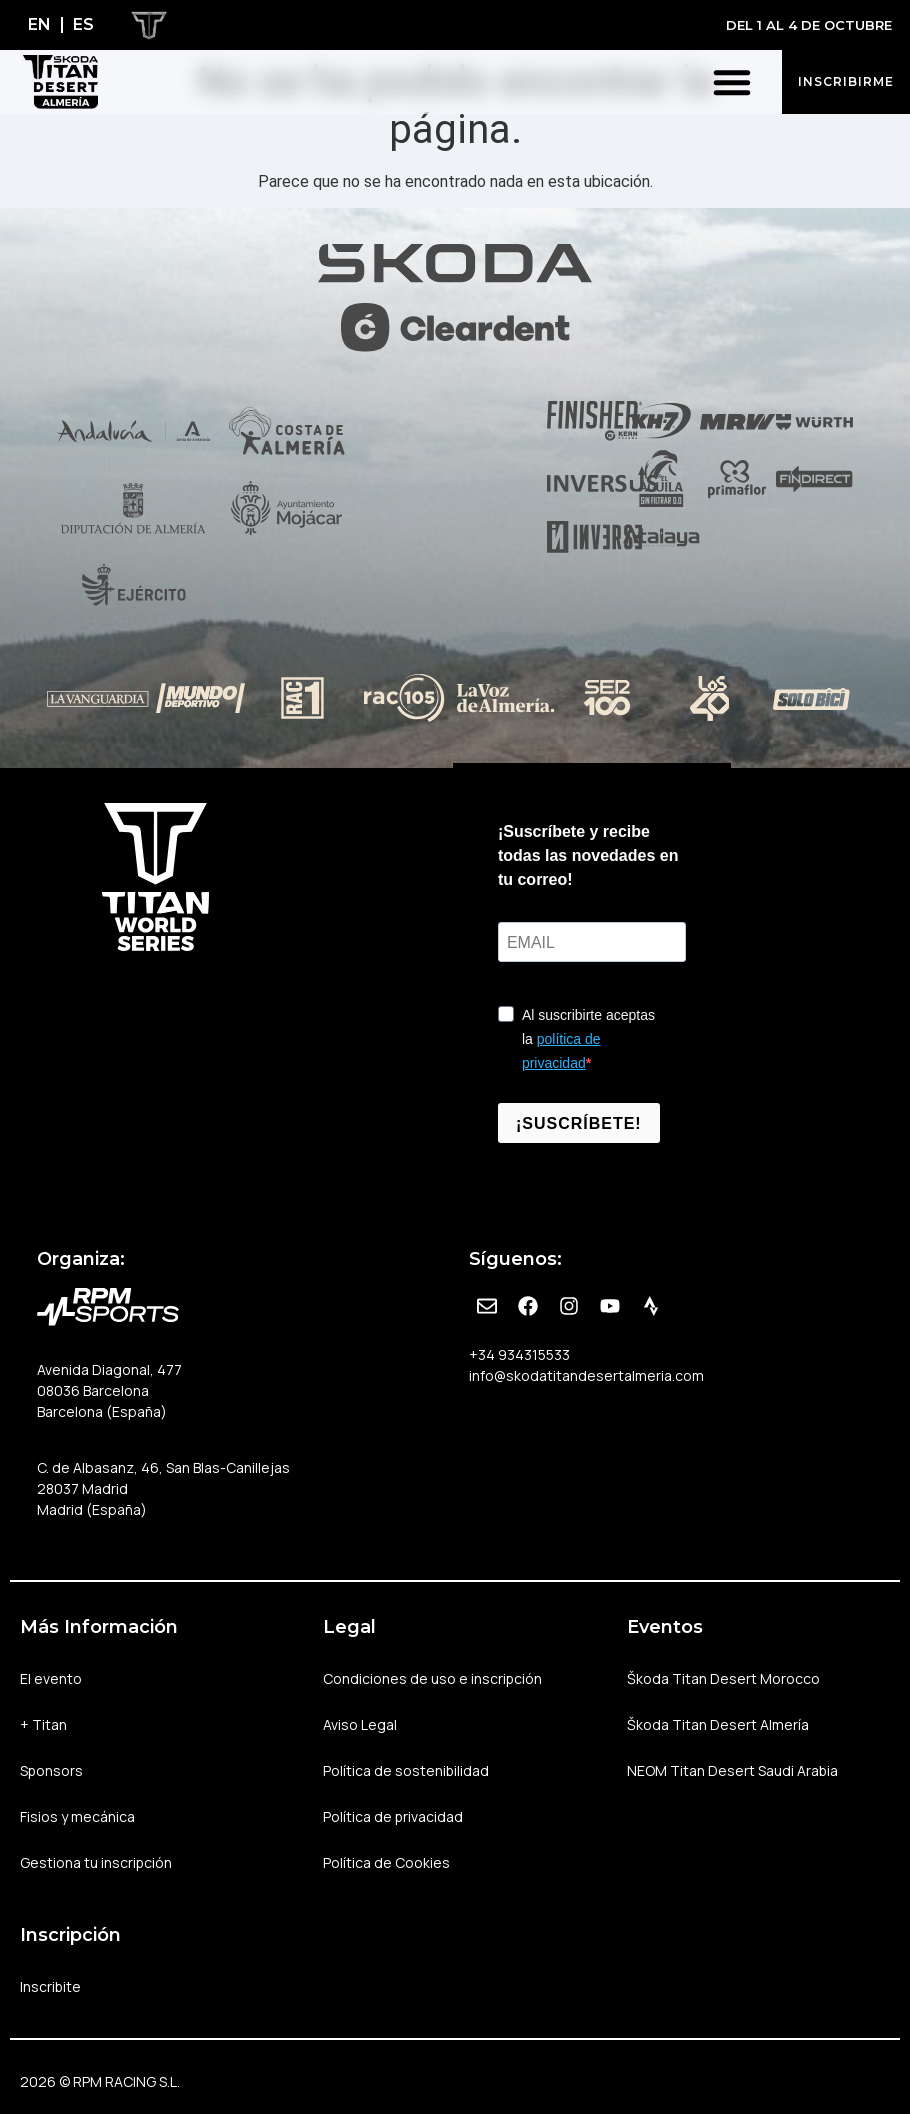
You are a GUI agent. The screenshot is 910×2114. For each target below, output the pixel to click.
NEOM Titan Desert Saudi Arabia (733, 1770)
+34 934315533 (519, 1354)
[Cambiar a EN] (39, 25)
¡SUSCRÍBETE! (579, 1123)
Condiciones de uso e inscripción (433, 1678)
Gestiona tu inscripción (96, 1862)
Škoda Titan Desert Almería (718, 1724)
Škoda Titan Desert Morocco (723, 1678)
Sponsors (52, 1770)
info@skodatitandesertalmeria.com (586, 1375)
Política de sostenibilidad (406, 1770)
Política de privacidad (393, 1816)
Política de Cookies (386, 1862)
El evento (56, 1679)
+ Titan (48, 1725)
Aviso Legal (360, 1724)
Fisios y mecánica (77, 1816)
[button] (732, 82)
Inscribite (51, 1986)
